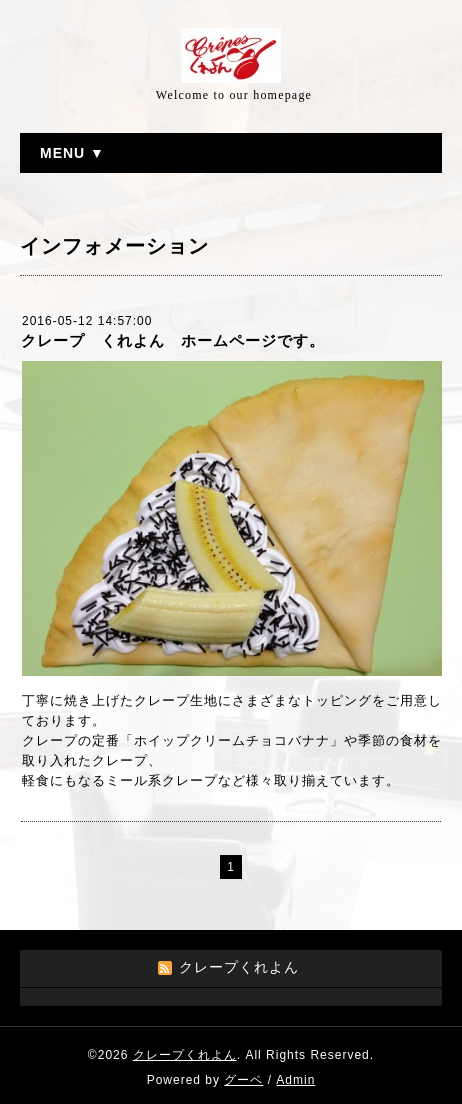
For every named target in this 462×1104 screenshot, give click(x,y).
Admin (295, 1080)
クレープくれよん (185, 1055)
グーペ (243, 1080)
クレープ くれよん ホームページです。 (173, 340)
